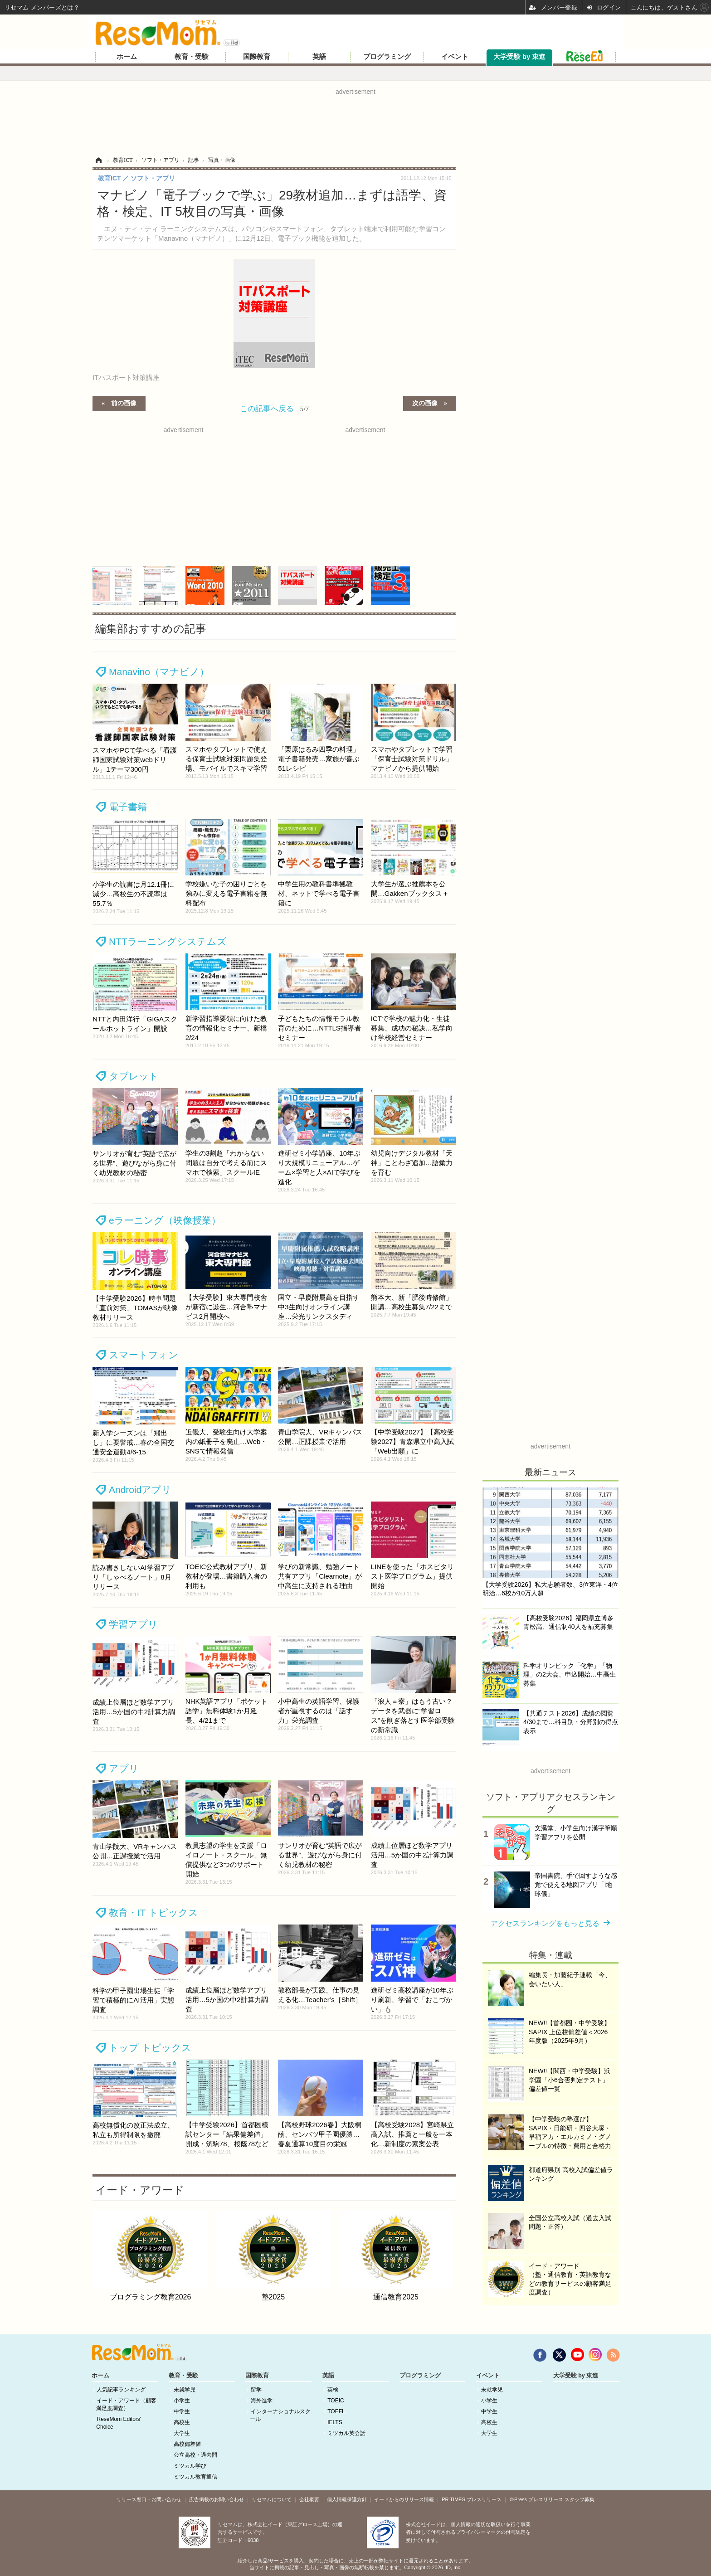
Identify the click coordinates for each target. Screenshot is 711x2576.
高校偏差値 (187, 2444)
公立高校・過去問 (195, 2455)
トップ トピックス (150, 2047)
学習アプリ (133, 1624)
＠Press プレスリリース (536, 2499)
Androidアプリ (140, 1489)
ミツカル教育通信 (195, 2477)
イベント (454, 56)
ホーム (127, 56)
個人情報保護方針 (347, 2499)
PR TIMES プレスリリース (472, 2499)
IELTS (334, 2422)
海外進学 (262, 2400)
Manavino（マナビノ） (159, 671)
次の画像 (425, 402)
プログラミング (387, 56)
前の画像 (123, 402)
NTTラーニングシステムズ (168, 941)
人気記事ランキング (121, 2389)
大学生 (182, 2433)
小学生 (182, 2400)
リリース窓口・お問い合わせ (149, 2499)
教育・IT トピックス (153, 1912)
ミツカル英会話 (346, 2433)
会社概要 (309, 2499)
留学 (256, 2389)
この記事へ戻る (274, 408)
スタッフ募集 (579, 2499)
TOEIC (335, 2400)
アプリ (124, 1768)
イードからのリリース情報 (404, 2499)
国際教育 (256, 56)
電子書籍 (128, 807)
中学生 (182, 2411)
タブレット (134, 1076)
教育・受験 (192, 56)
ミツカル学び (190, 2466)
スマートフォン (143, 1355)
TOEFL (336, 2411)
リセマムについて (272, 2499)
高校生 (182, 2422)
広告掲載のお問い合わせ (216, 2499)
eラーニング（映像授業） (165, 1220)
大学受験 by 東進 (519, 56)
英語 (319, 56)
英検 (332, 2389)
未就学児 (184, 2389)
